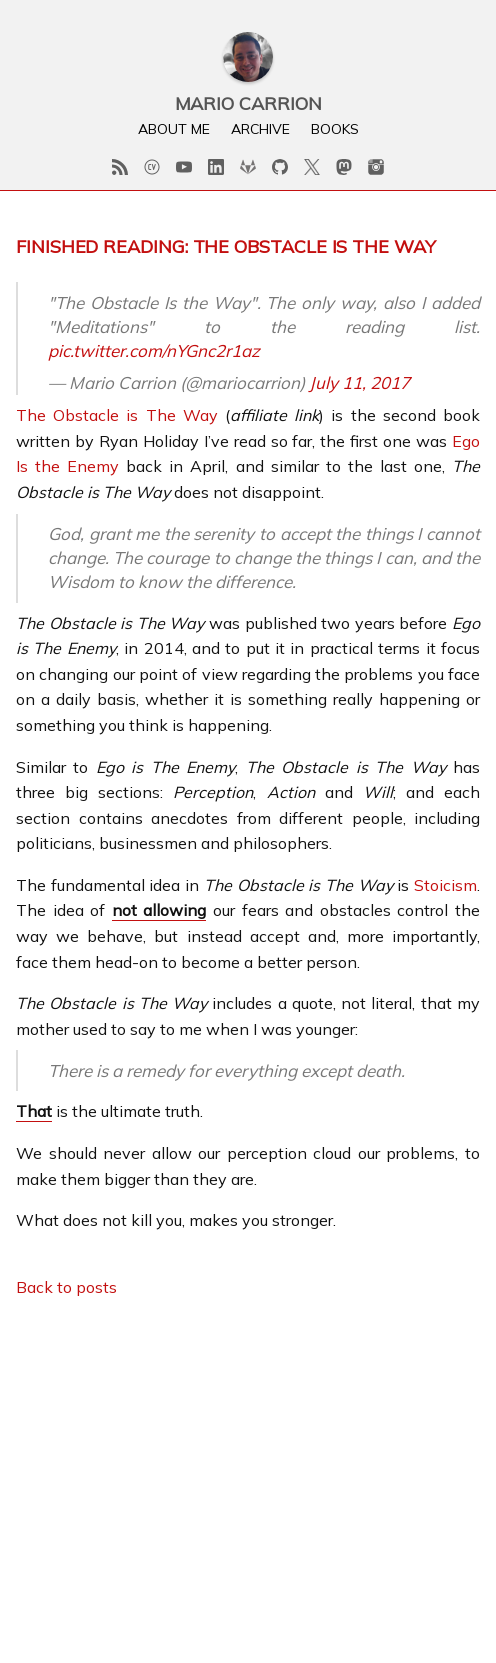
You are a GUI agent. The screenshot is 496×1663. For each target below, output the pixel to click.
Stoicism (445, 885)
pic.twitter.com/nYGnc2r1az (154, 350)
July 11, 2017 (359, 382)
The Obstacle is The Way (117, 415)
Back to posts (66, 1287)
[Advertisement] (248, 1457)
